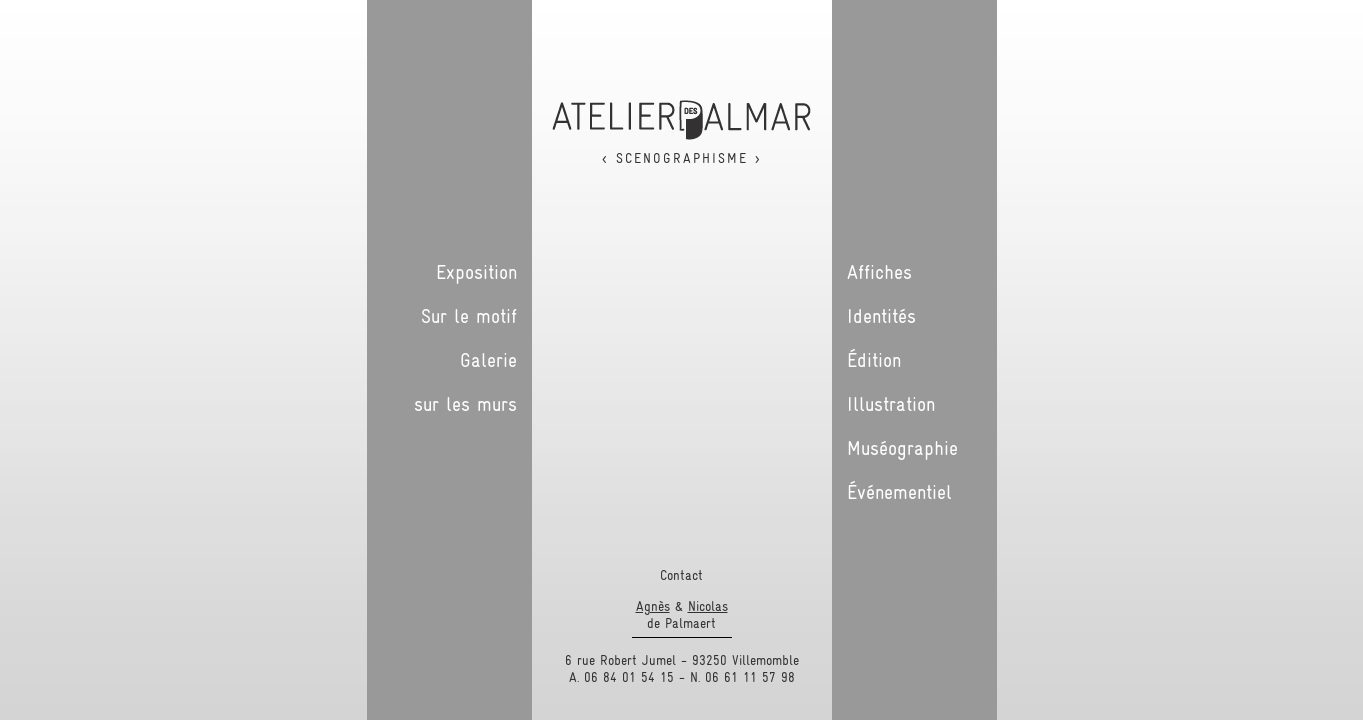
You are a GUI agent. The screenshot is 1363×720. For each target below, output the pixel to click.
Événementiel (899, 492)
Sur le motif (469, 316)
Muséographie (902, 448)
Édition (874, 360)
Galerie (488, 360)
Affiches (879, 272)
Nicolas (708, 606)
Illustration (891, 404)
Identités (881, 316)
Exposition (476, 272)
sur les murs (465, 404)
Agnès (653, 606)
